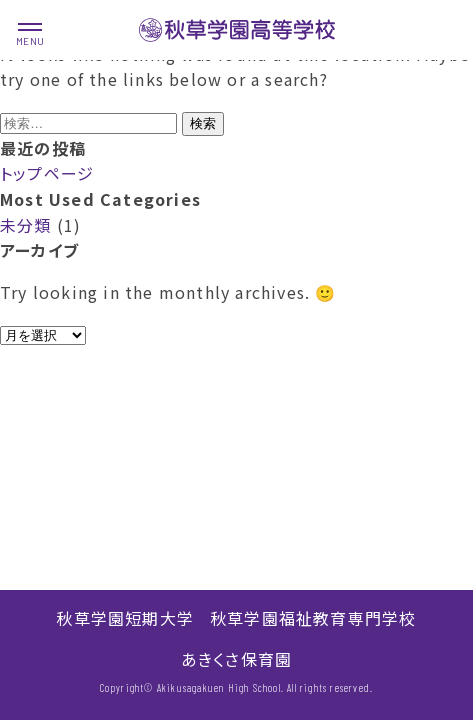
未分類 (26, 225)
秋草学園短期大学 (125, 618)
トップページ (47, 173)
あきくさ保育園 (236, 659)
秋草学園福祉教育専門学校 (313, 618)
